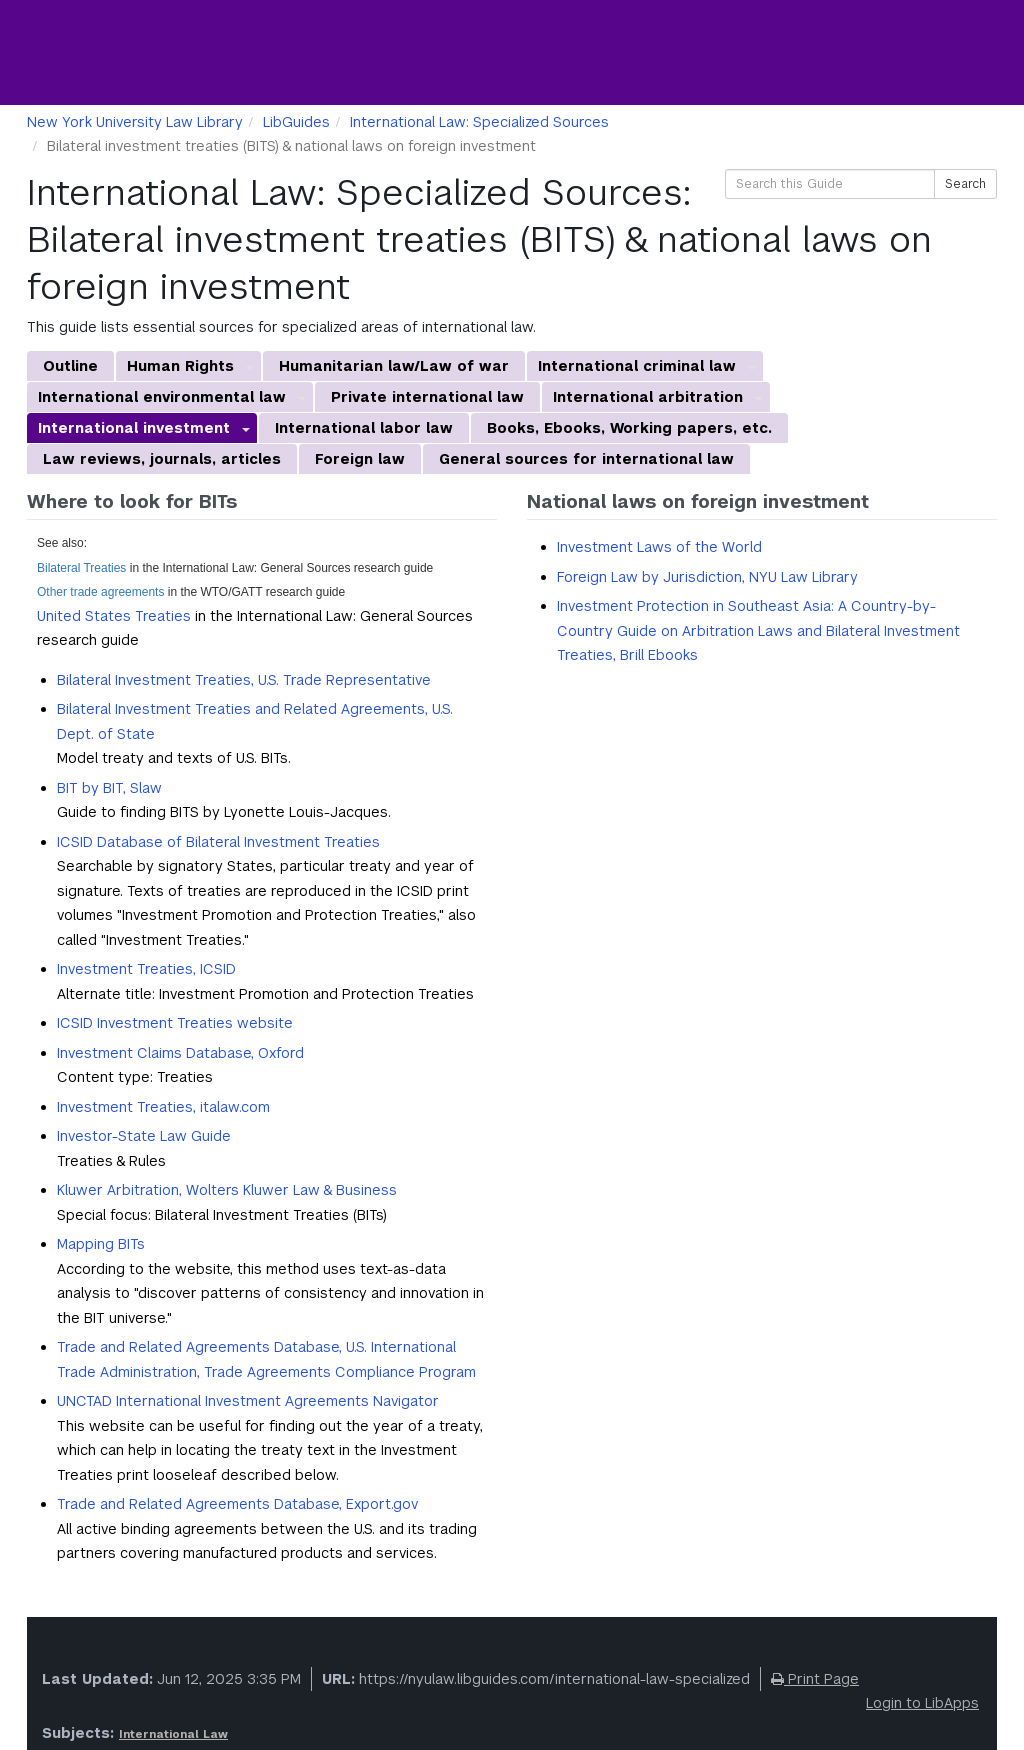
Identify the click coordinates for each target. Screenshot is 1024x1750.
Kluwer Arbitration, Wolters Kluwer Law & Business (227, 1190)
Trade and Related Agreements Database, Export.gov (237, 1504)
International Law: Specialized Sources (479, 122)
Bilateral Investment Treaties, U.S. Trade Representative (244, 680)
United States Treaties (114, 616)
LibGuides (296, 122)
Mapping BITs (101, 1244)
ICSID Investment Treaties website (175, 1023)
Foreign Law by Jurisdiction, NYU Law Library (707, 577)
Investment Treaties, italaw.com (163, 1107)
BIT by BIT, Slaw (109, 788)
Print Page (815, 1679)
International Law (173, 1734)
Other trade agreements (100, 592)
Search (965, 184)
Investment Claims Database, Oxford (180, 1053)
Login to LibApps (922, 1703)
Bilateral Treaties (81, 568)
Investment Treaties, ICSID (146, 969)
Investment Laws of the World (659, 547)
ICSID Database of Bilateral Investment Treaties (218, 842)
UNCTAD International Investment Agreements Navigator (248, 1401)
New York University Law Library (135, 122)
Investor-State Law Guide (144, 1136)
